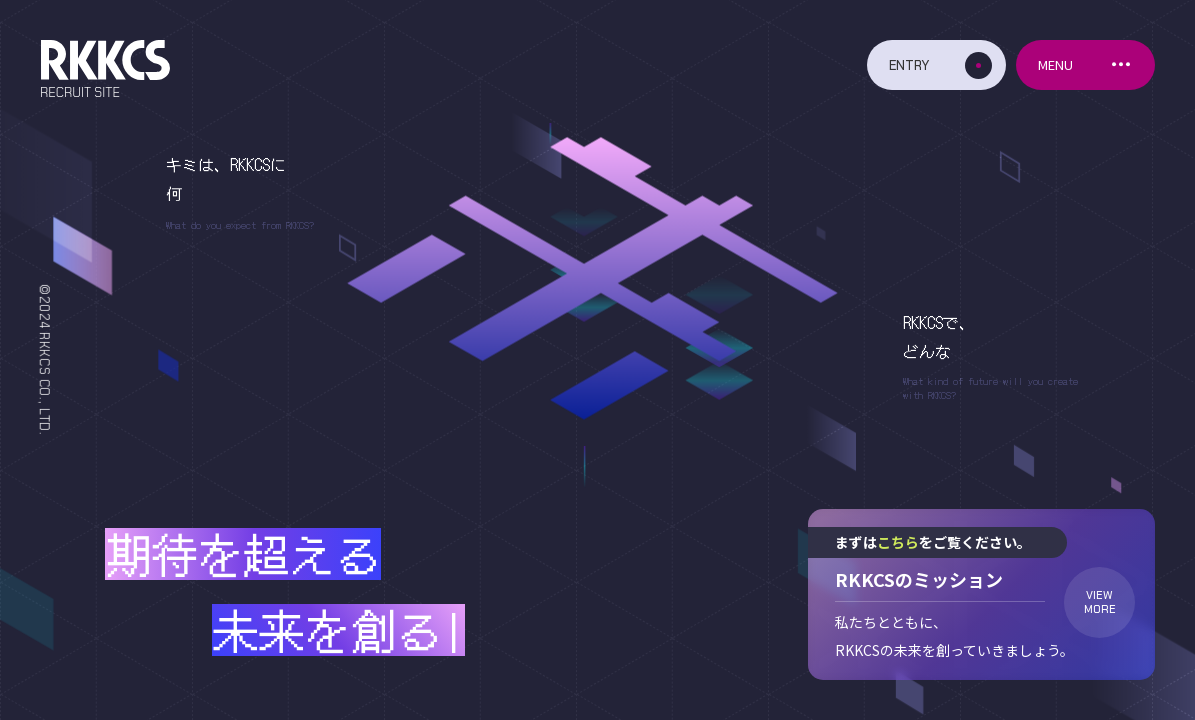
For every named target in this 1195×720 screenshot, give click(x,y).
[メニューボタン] (1085, 65)
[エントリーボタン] (936, 65)
